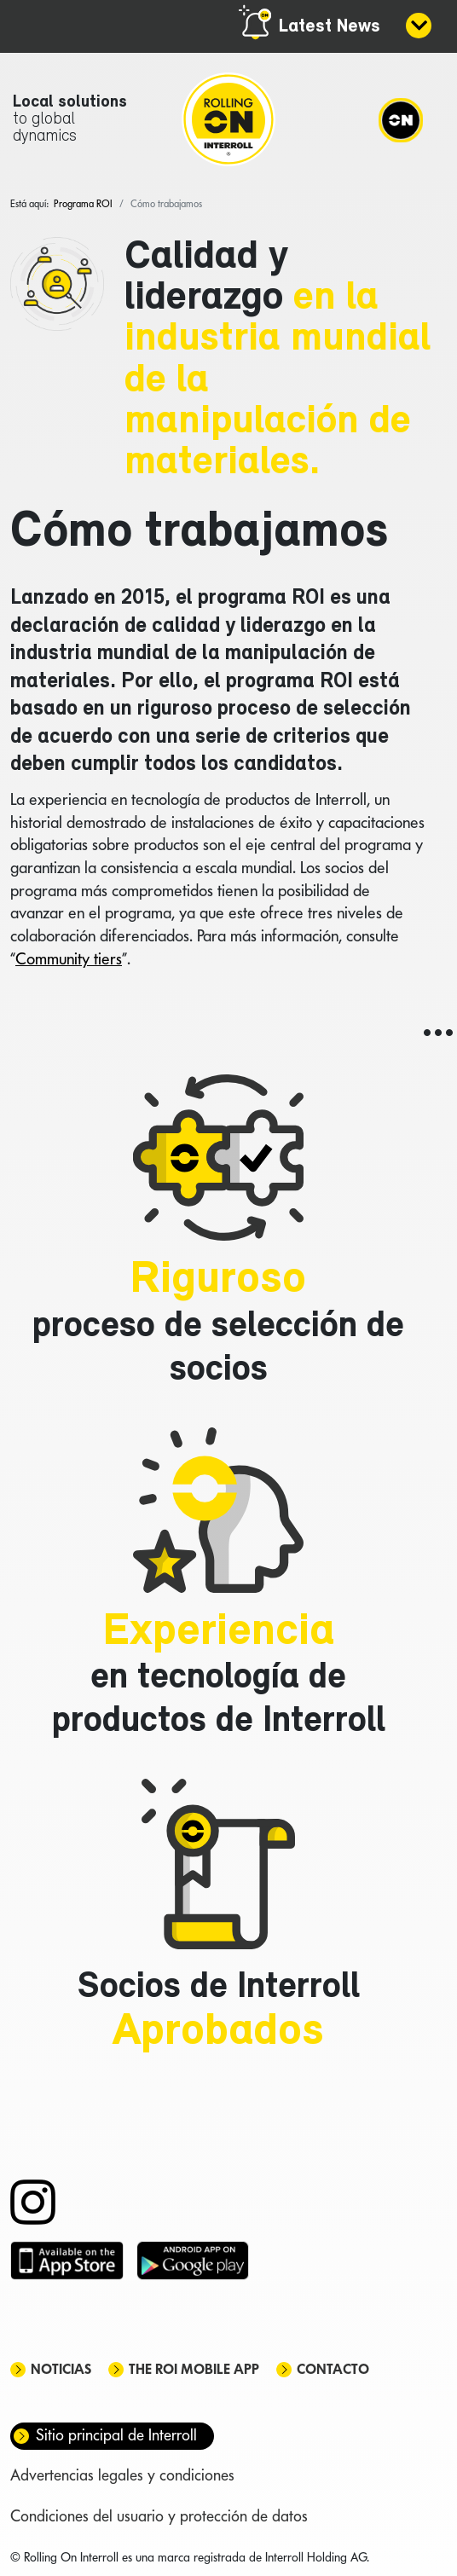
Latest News (329, 27)
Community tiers (68, 958)
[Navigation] (400, 119)
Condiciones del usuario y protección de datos (159, 2516)
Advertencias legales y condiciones (122, 2475)
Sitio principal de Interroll (116, 2435)
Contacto (333, 2369)
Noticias (61, 2369)
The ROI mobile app (194, 2369)
